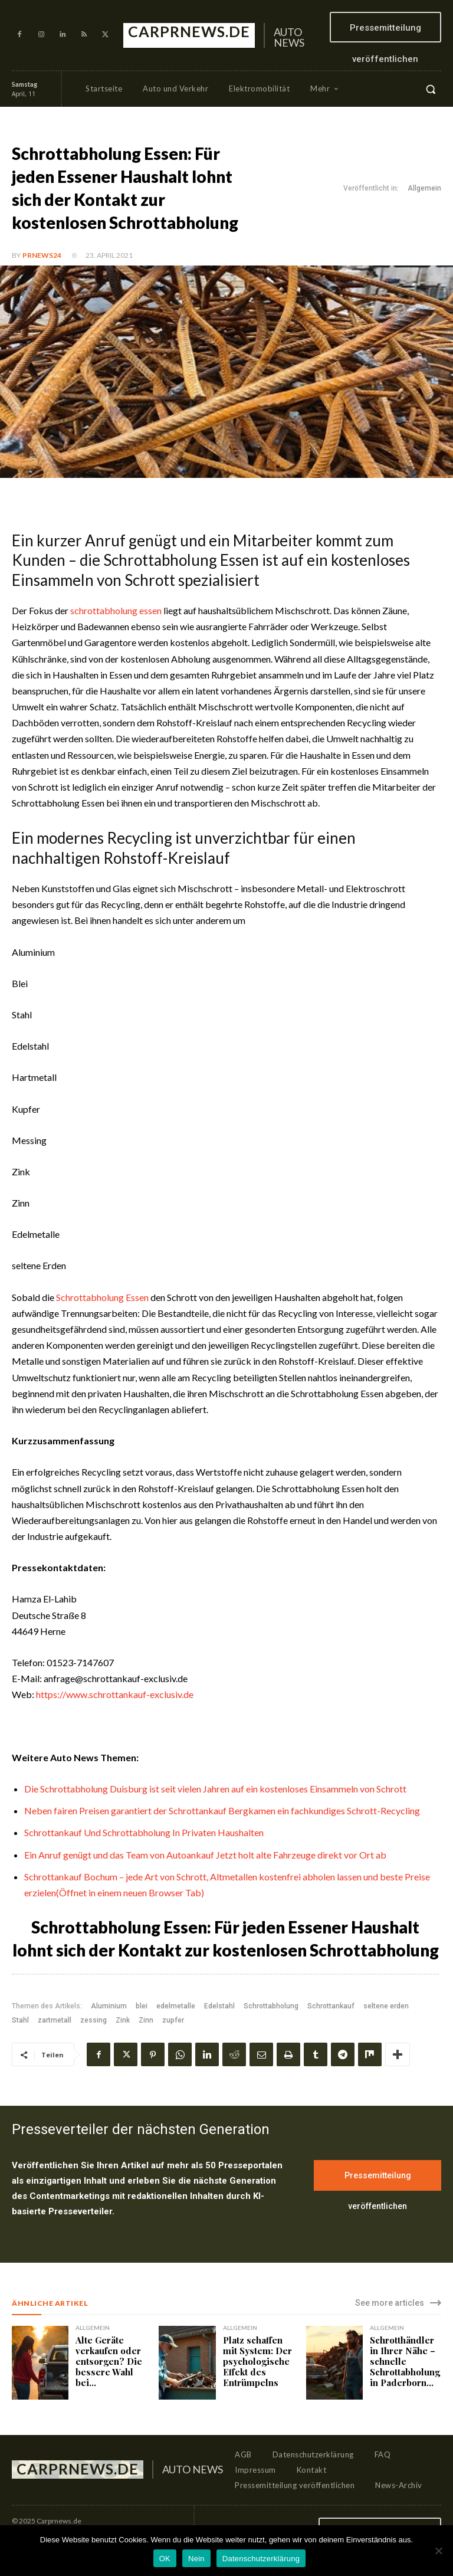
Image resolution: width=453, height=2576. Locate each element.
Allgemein (424, 188)
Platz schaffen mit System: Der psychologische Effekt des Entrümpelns (257, 2361)
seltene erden (386, 2006)
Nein (196, 2558)
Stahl (20, 2020)
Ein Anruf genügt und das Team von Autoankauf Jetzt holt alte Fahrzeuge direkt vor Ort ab (205, 1854)
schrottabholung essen (116, 610)
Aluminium (109, 2006)
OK (164, 2558)
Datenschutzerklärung (261, 2558)
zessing (93, 2020)
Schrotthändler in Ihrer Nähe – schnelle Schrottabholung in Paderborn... (405, 2361)
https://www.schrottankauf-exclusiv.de (114, 1694)
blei (141, 2006)
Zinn (146, 2020)
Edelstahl (219, 2006)
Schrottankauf (330, 2006)
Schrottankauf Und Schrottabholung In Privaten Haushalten (144, 1832)
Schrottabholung (271, 2006)
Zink (123, 2020)
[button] (430, 89)
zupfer (173, 2020)
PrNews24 (41, 255)
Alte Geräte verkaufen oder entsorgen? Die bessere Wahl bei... (109, 2361)
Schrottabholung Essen (102, 1297)
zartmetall (54, 2020)
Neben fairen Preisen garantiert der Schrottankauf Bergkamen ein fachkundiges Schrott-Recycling (222, 1810)
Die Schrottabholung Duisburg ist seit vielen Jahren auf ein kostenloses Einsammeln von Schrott (215, 1788)
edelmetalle (175, 2006)
